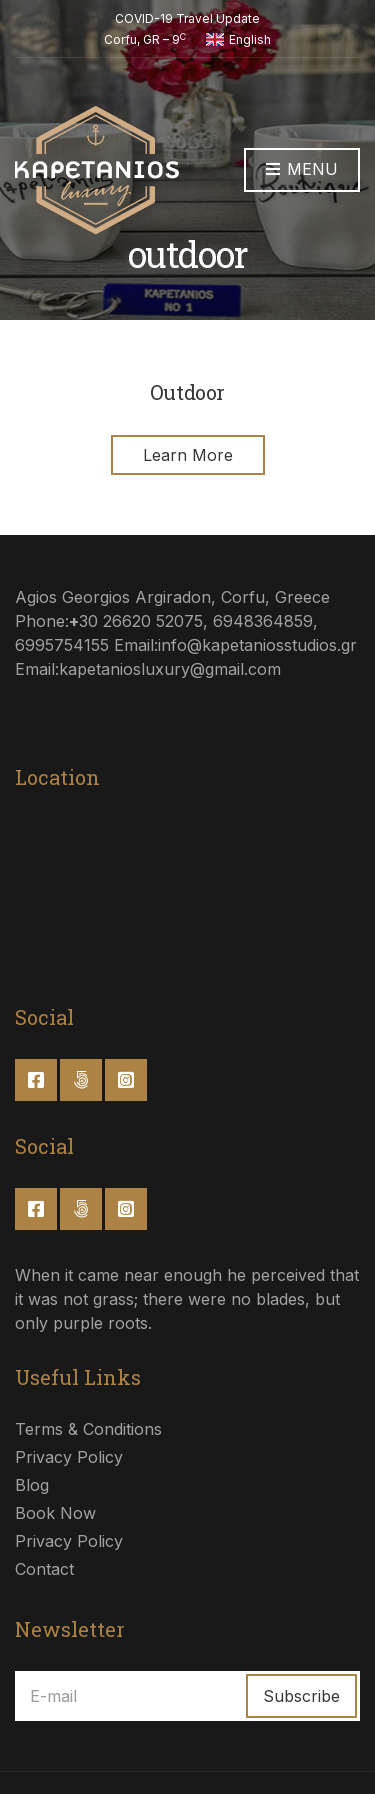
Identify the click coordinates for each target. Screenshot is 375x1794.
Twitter (81, 1080)
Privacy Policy (69, 1457)
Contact (44, 1569)
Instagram (126, 1080)
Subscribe (301, 1696)
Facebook (36, 1080)
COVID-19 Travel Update (187, 18)
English (238, 39)
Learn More (188, 455)
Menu (302, 170)
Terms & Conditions (88, 1429)
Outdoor (187, 392)
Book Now (55, 1513)
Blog (32, 1485)
